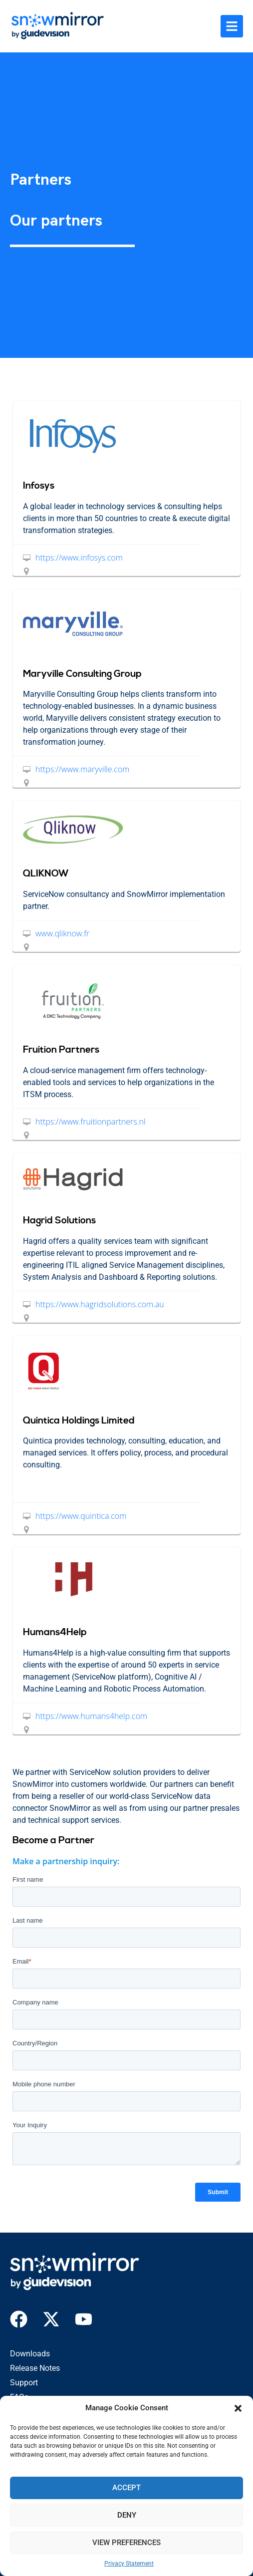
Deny (126, 2515)
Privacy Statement (129, 2563)
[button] (238, 2408)
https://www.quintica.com (80, 1515)
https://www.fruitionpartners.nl (90, 1121)
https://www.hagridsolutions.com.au (99, 1304)
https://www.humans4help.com (91, 1716)
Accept (126, 2487)
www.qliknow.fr (62, 933)
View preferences (126, 2542)
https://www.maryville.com (82, 769)
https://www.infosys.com (79, 557)
